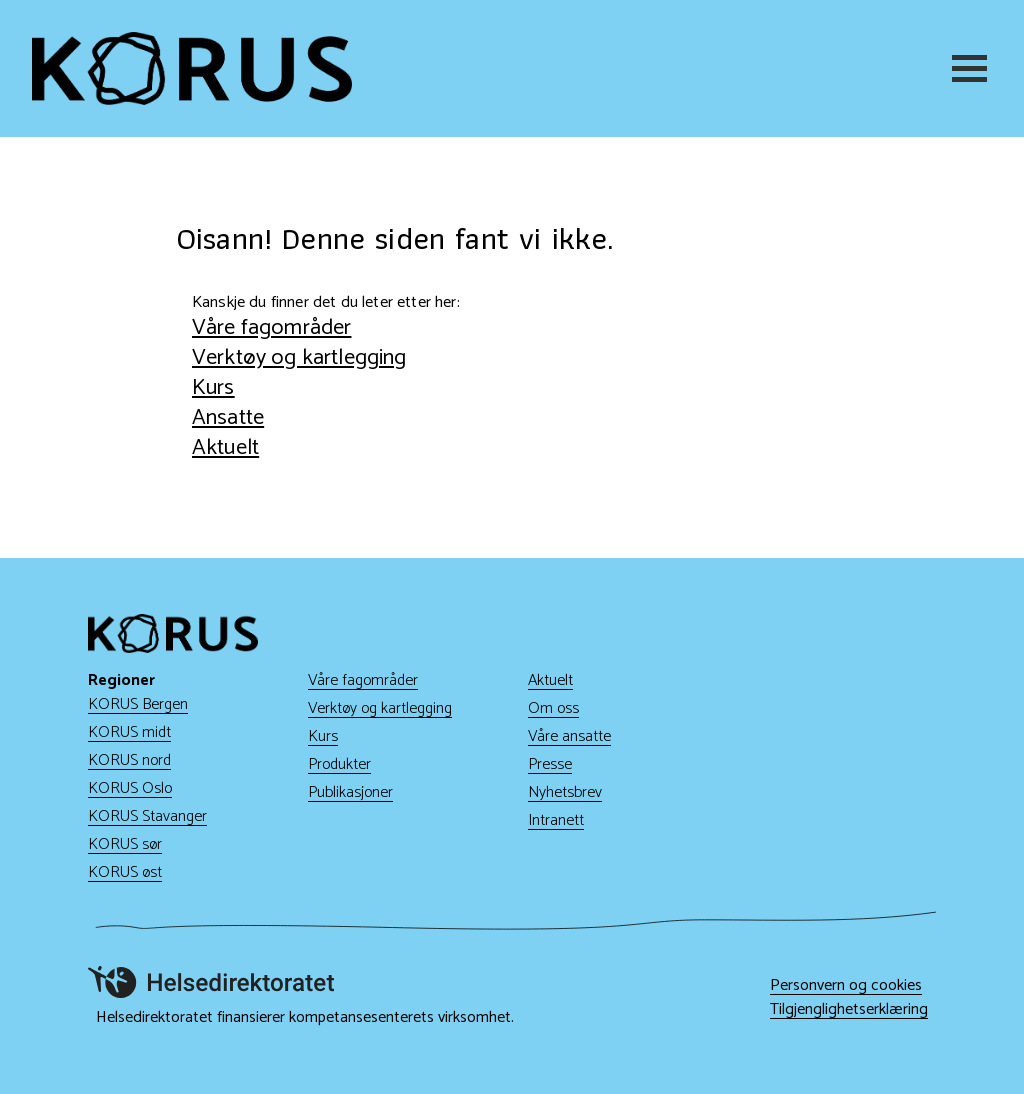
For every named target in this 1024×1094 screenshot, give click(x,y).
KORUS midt (129, 732)
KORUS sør (125, 844)
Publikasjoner (350, 792)
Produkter (339, 764)
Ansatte (228, 417)
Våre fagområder (271, 327)
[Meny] (972, 68)
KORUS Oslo (130, 788)
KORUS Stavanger (147, 816)
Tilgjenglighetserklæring (849, 1010)
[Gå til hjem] (192, 68)
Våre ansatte (569, 736)
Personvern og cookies (846, 986)
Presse (550, 764)
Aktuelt (225, 447)
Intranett (556, 820)
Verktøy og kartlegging (299, 357)
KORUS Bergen (138, 704)
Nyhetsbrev (565, 792)
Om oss (553, 708)
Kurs (213, 387)
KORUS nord (129, 760)
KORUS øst (125, 872)
